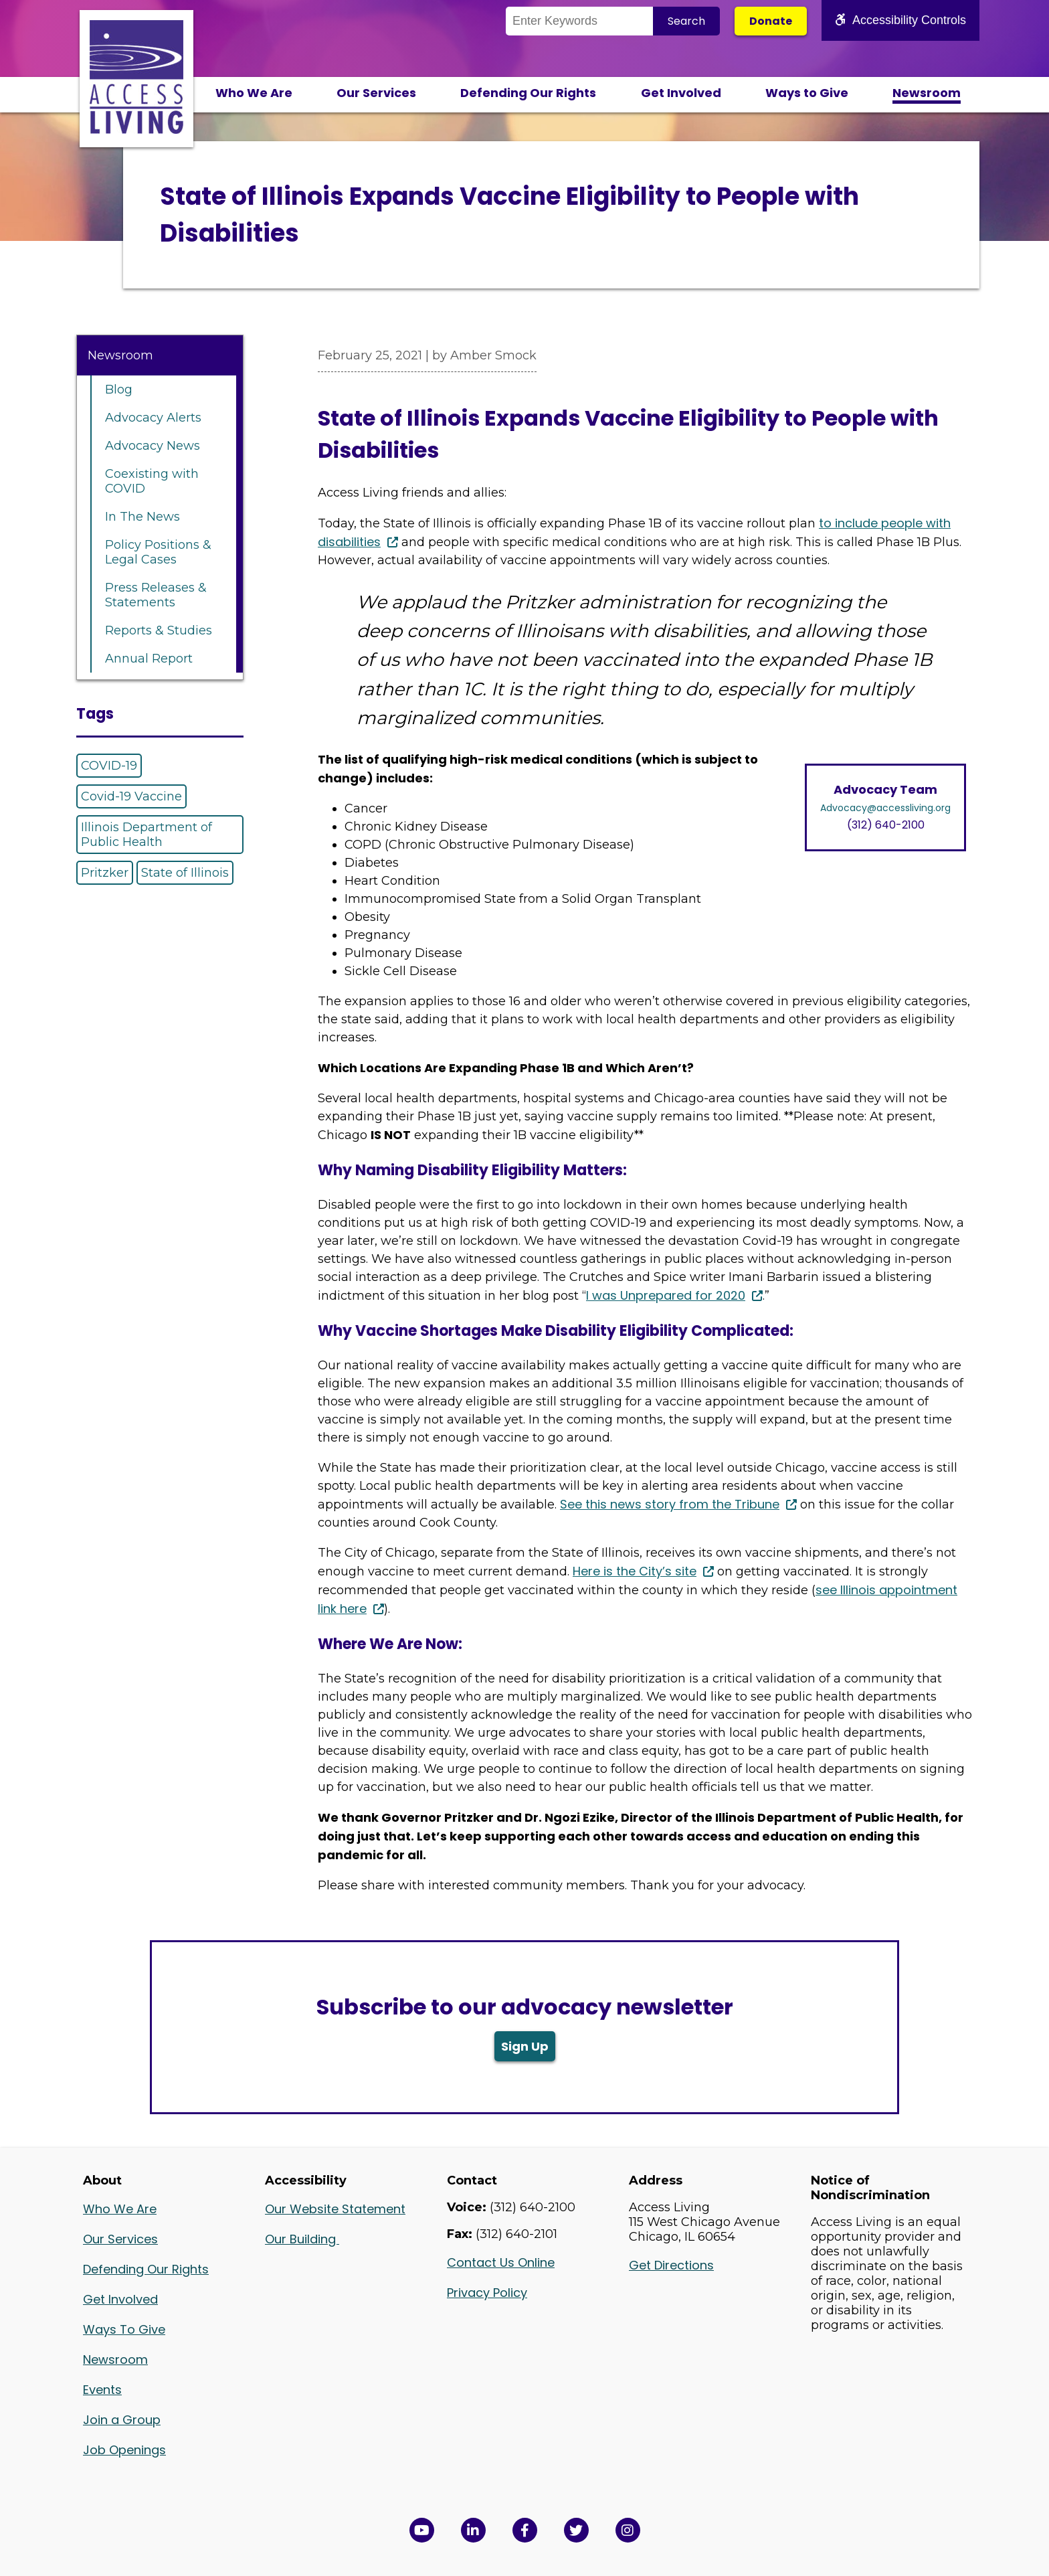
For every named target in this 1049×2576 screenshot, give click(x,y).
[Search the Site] (579, 21)
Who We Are (253, 92)
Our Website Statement (335, 2209)
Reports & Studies (158, 630)
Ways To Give (124, 2329)
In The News (142, 516)
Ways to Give (806, 92)
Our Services (376, 92)
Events (102, 2389)
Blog (118, 389)
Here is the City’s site (634, 1571)
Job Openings (124, 2449)
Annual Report (149, 658)
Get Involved (681, 92)
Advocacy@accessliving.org (885, 807)
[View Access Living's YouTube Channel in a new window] (421, 2530)
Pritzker (104, 872)
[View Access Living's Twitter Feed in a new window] (576, 2530)
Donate (770, 21)
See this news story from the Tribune (669, 1504)
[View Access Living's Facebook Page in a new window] (524, 2530)
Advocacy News (152, 445)
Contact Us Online (501, 2262)
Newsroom (926, 92)
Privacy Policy (487, 2292)
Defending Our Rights (528, 92)
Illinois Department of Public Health (146, 834)
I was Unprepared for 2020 (665, 1295)
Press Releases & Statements (156, 595)
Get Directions (671, 2265)
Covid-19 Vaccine (131, 796)
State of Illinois (185, 872)
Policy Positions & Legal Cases (158, 552)
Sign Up (525, 2046)
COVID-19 (109, 765)
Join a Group (122, 2419)
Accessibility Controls (900, 20)
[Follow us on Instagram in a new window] (627, 2530)
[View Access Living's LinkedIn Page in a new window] (473, 2530)
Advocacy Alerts (153, 417)
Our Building (302, 2239)
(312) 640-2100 (886, 825)
